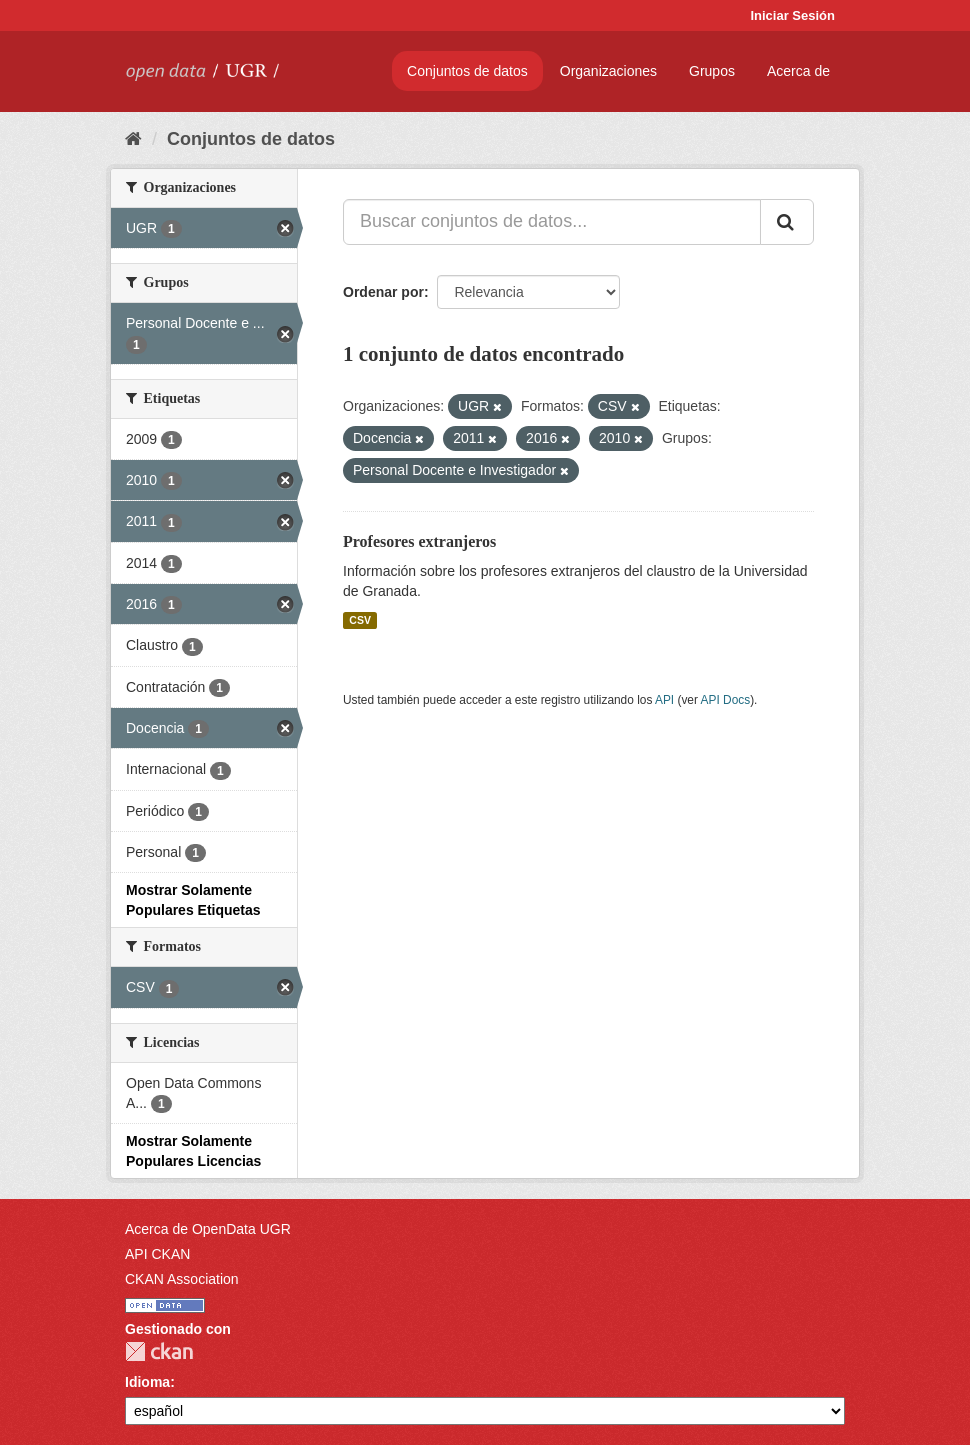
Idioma (147, 1382)
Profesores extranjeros (419, 541)
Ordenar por (383, 292)
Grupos (712, 71)
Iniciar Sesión (792, 15)
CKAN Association (182, 1279)
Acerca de (798, 71)
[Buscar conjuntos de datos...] (552, 222)
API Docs (726, 700)
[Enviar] (787, 222)
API (664, 700)
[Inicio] (133, 139)
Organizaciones (608, 71)
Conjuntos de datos (467, 71)
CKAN (159, 1351)
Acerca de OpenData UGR (208, 1229)
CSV (360, 620)
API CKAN (157, 1254)
